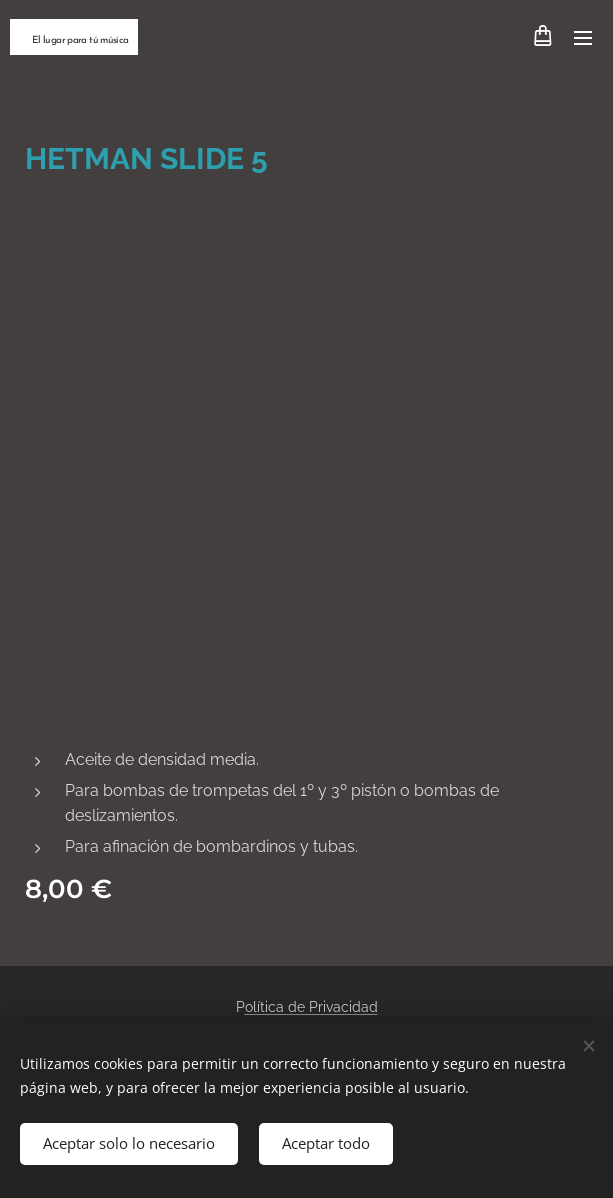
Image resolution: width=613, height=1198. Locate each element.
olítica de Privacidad (311, 1007)
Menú (583, 38)
